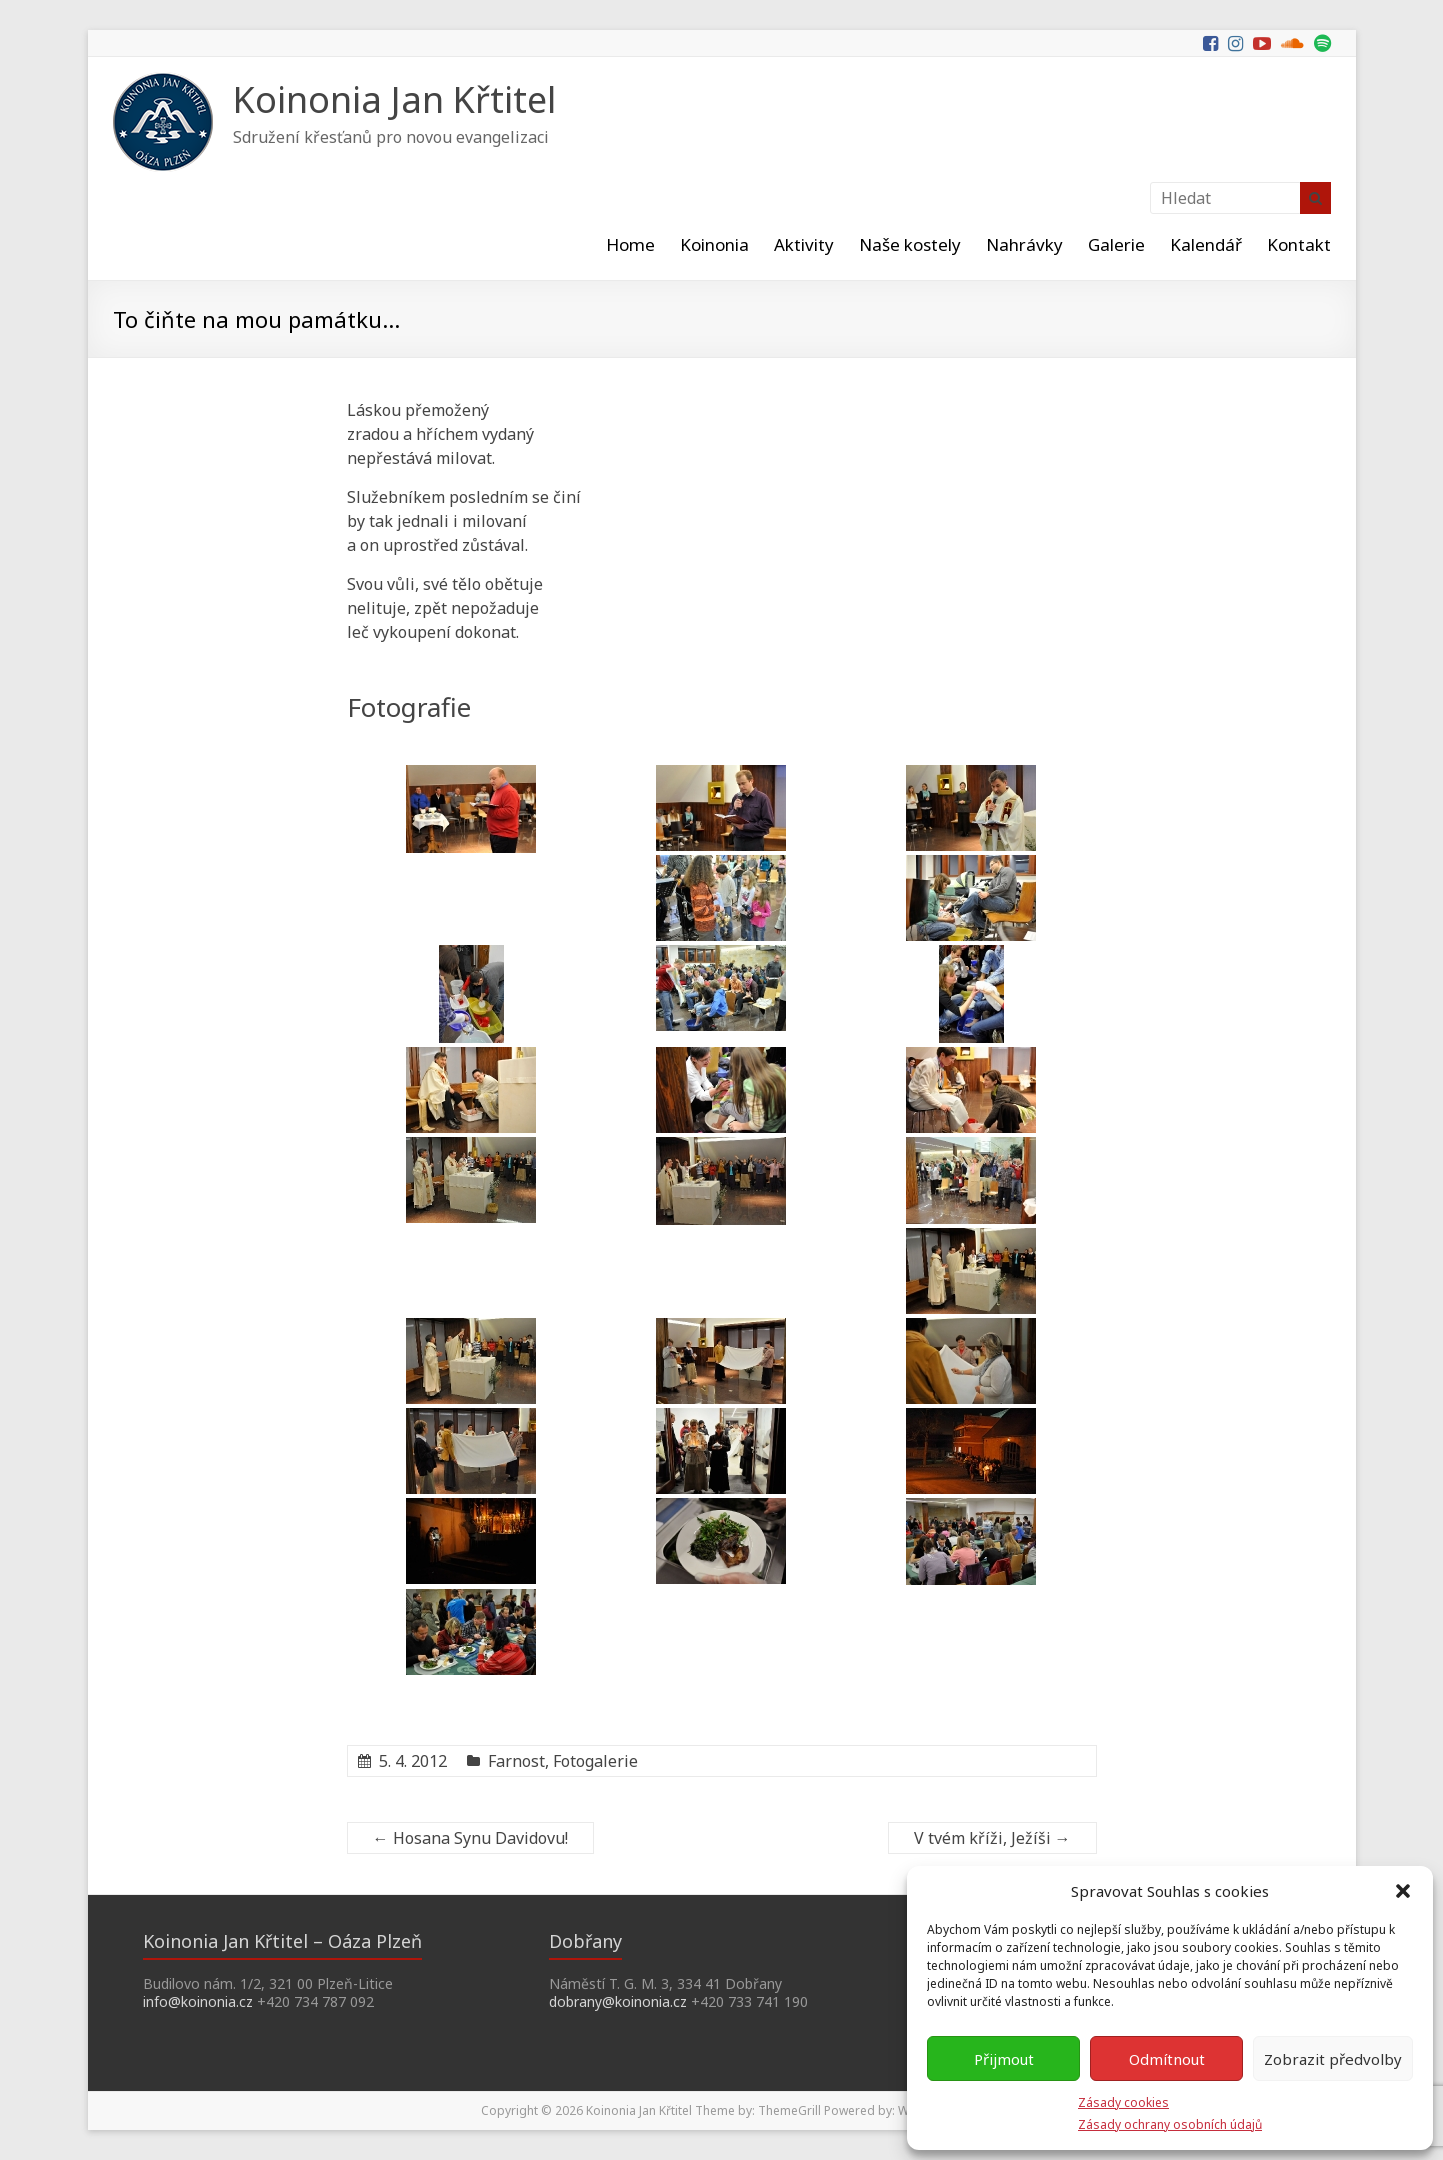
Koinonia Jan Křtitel (394, 99)
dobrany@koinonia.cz (618, 2001)
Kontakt (1299, 244)
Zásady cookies (1123, 2102)
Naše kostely (910, 244)
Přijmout (1004, 2059)
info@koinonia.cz (198, 2001)
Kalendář (1206, 244)
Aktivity (804, 244)
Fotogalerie (595, 1761)
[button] (1403, 1891)
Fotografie (409, 707)
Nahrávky (1024, 244)
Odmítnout (1167, 2059)
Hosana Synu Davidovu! (470, 1838)
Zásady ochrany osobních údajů (1170, 2124)
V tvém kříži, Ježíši (992, 1838)
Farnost (516, 1761)
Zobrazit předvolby (1333, 2059)
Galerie (1116, 244)
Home (630, 244)
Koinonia (714, 244)
